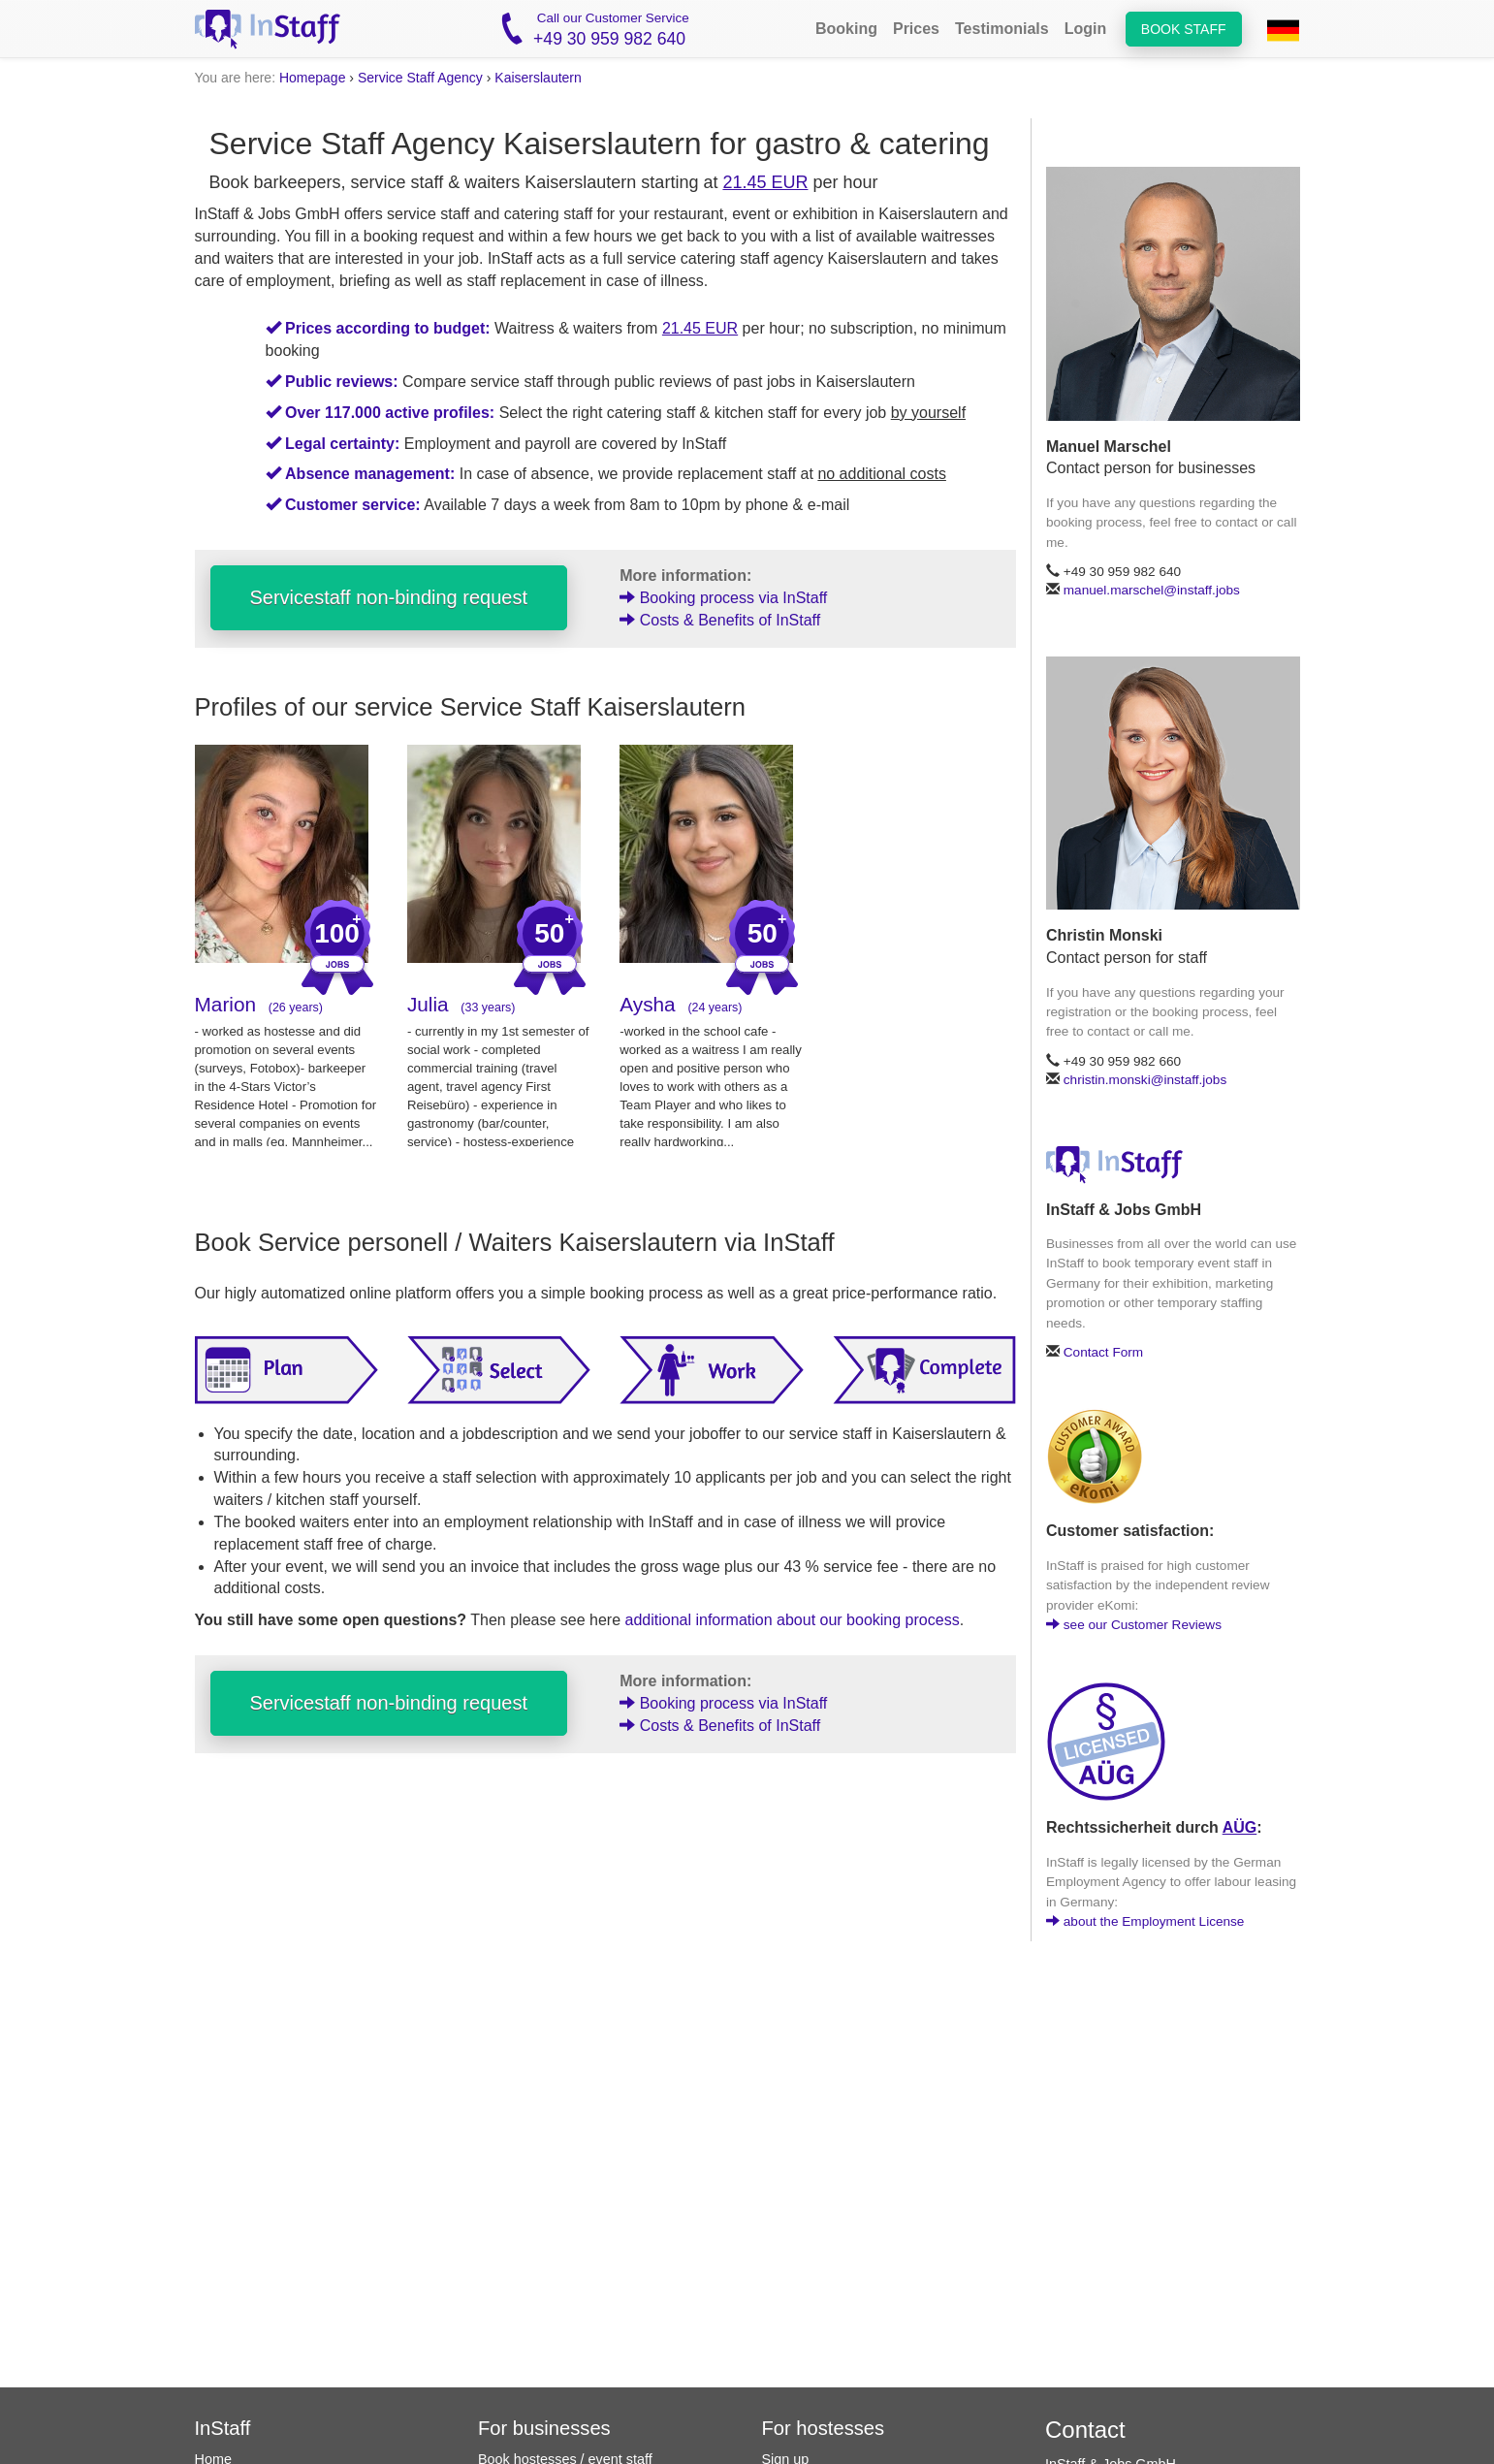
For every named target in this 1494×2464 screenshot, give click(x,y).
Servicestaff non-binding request (388, 597)
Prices (916, 28)
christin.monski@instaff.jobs (1145, 1079)
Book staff (1183, 29)
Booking (846, 28)
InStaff (223, 2428)
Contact (1085, 2429)
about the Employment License (1145, 1921)
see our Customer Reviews (1134, 1624)
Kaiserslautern (538, 77)
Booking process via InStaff (723, 598)
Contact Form (1103, 1352)
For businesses (544, 2428)
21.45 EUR (765, 182)
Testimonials (1002, 28)
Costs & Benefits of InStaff (720, 620)
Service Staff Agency (420, 77)
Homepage (312, 77)
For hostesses (823, 2428)
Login (1086, 28)
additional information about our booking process (792, 1620)
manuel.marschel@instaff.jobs (1152, 590)
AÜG (1240, 1827)
